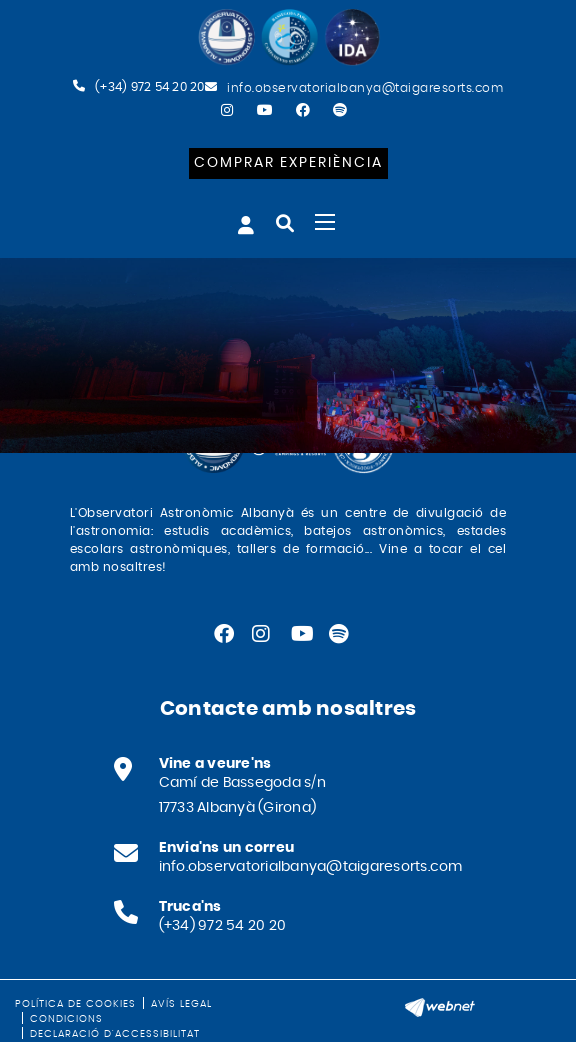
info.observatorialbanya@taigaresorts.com (365, 88)
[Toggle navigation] (325, 222)
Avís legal (181, 1004)
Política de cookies (75, 1004)
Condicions (66, 1019)
